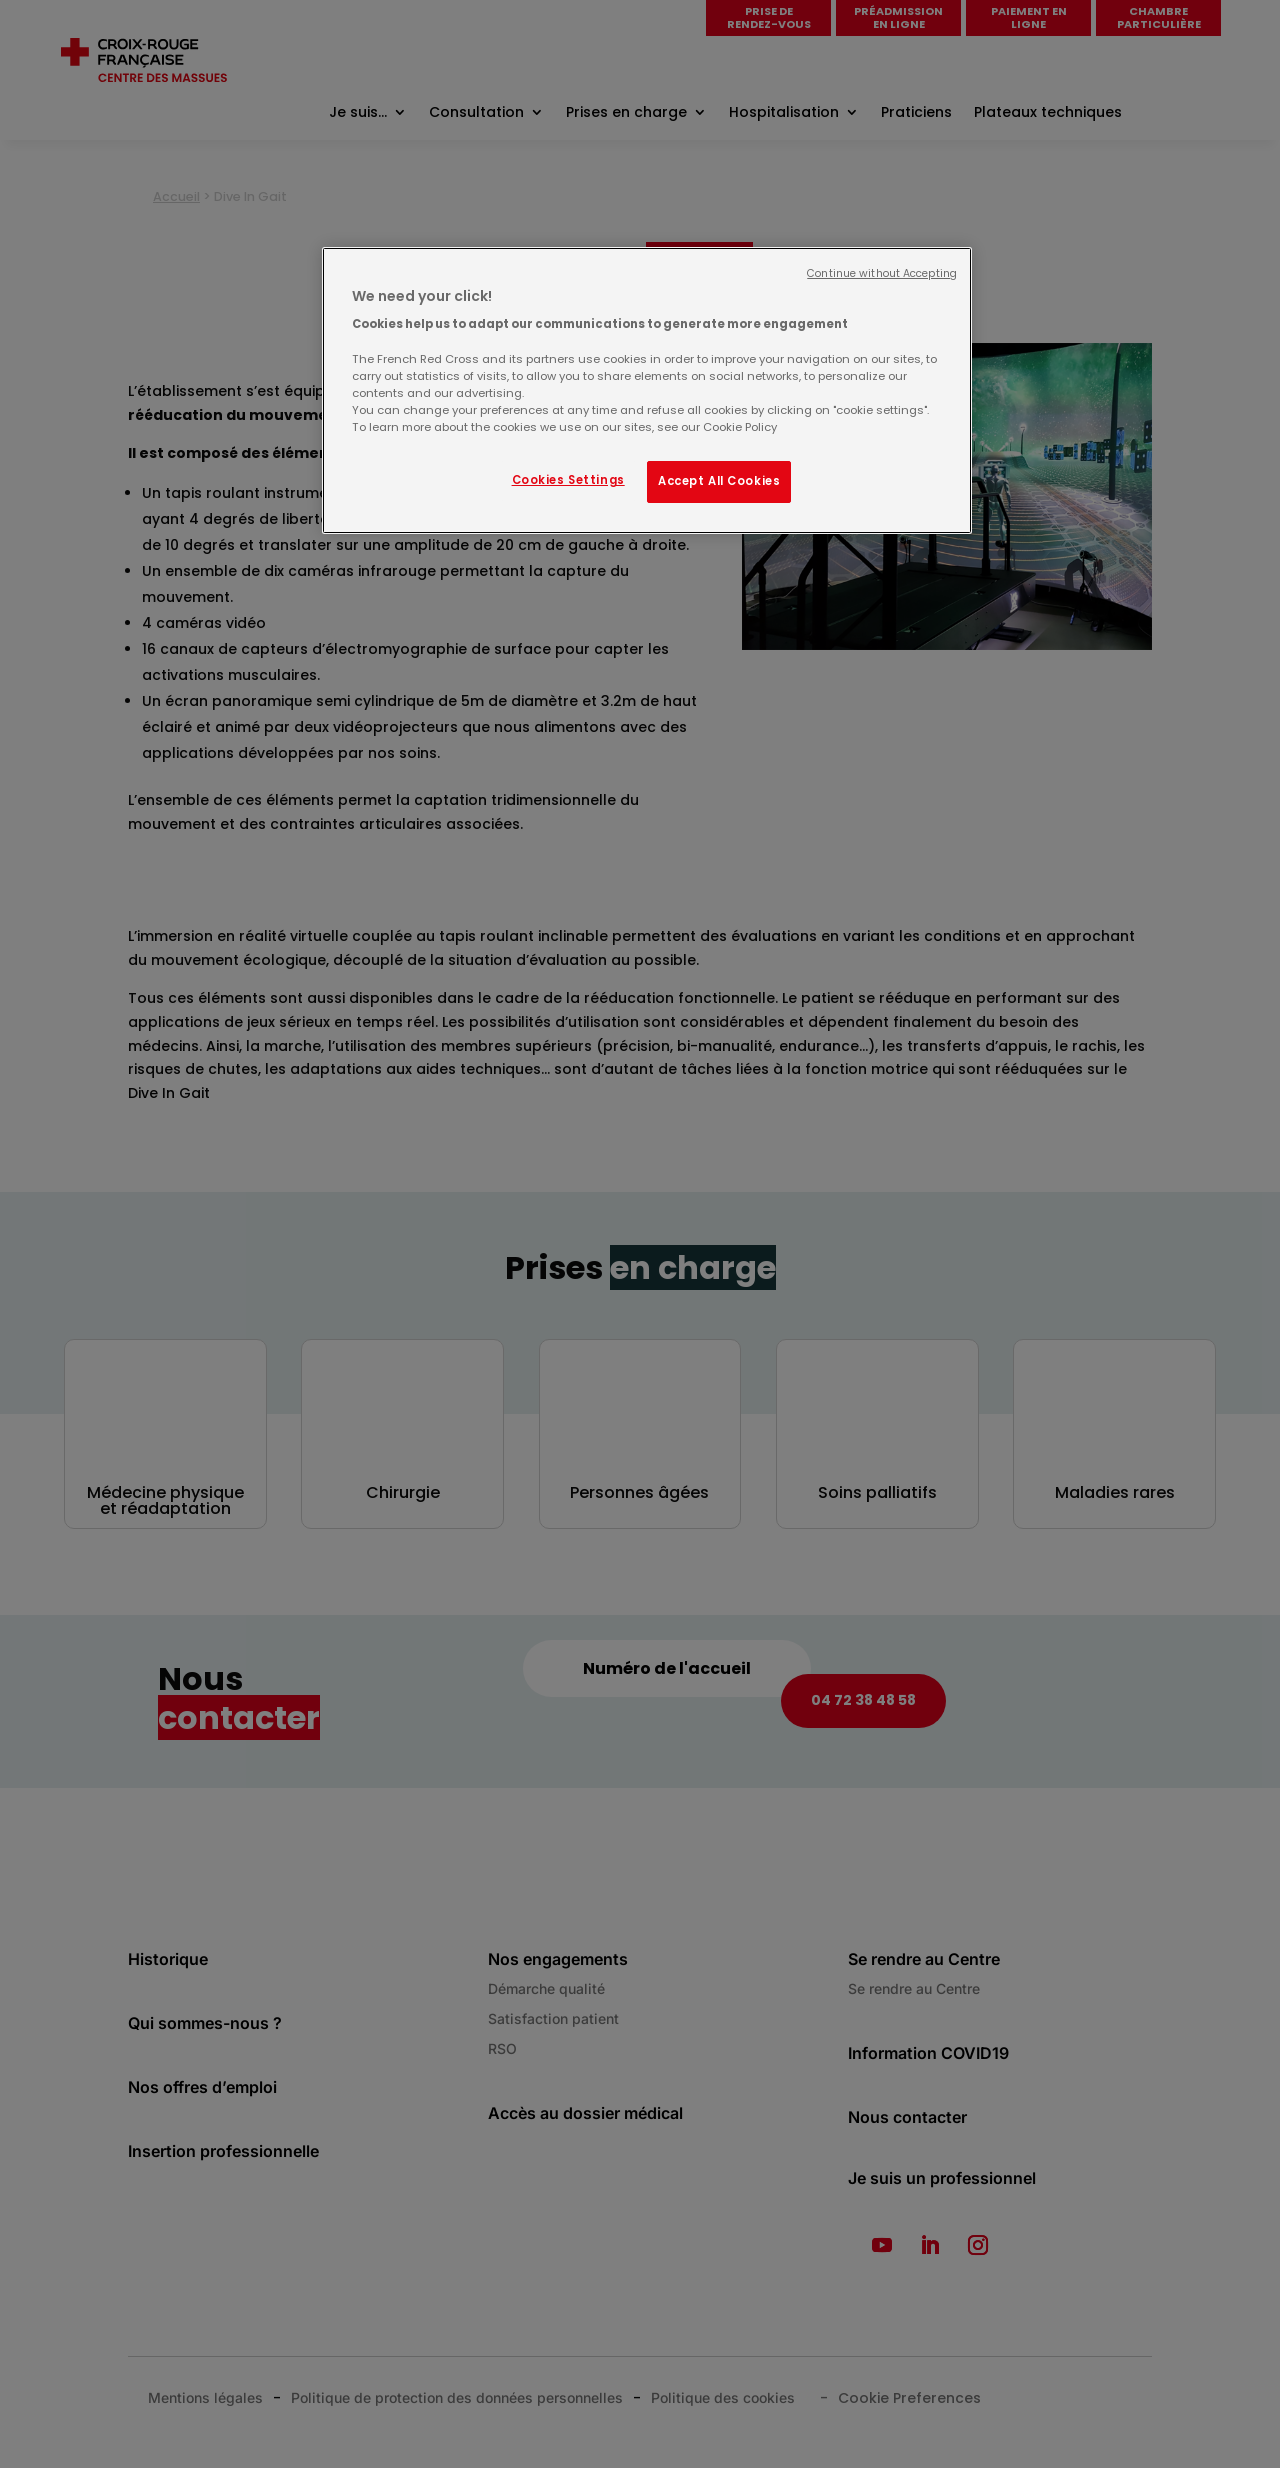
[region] (647, 390)
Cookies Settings (568, 480)
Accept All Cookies (719, 481)
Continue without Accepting (882, 273)
